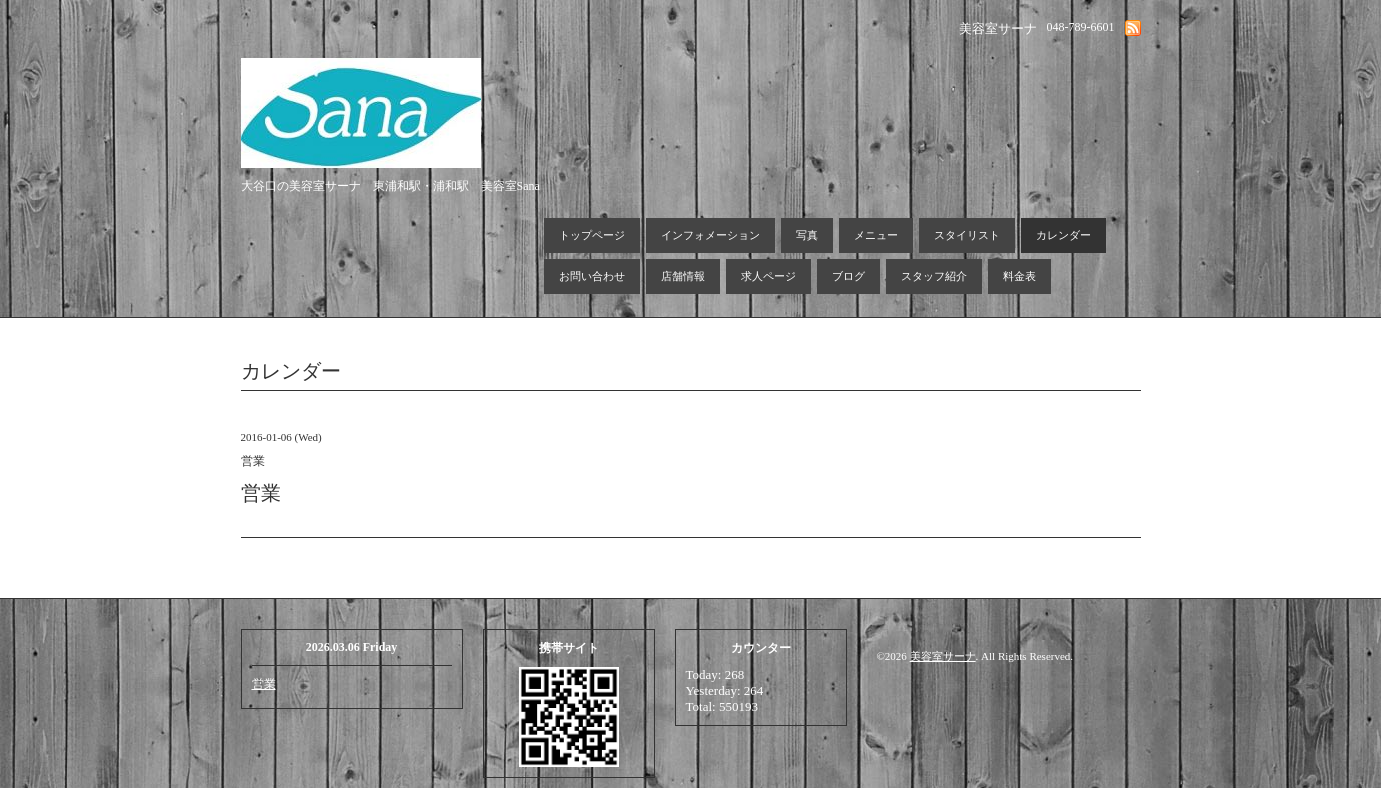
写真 (807, 235)
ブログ (848, 276)
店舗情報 (683, 276)
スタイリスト (967, 235)
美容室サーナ (943, 656)
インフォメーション (710, 235)
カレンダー (1063, 235)
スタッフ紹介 (934, 276)
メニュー (876, 235)
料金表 (1019, 276)
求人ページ (768, 276)
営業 (264, 684)
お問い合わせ (592, 276)
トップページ (592, 235)
